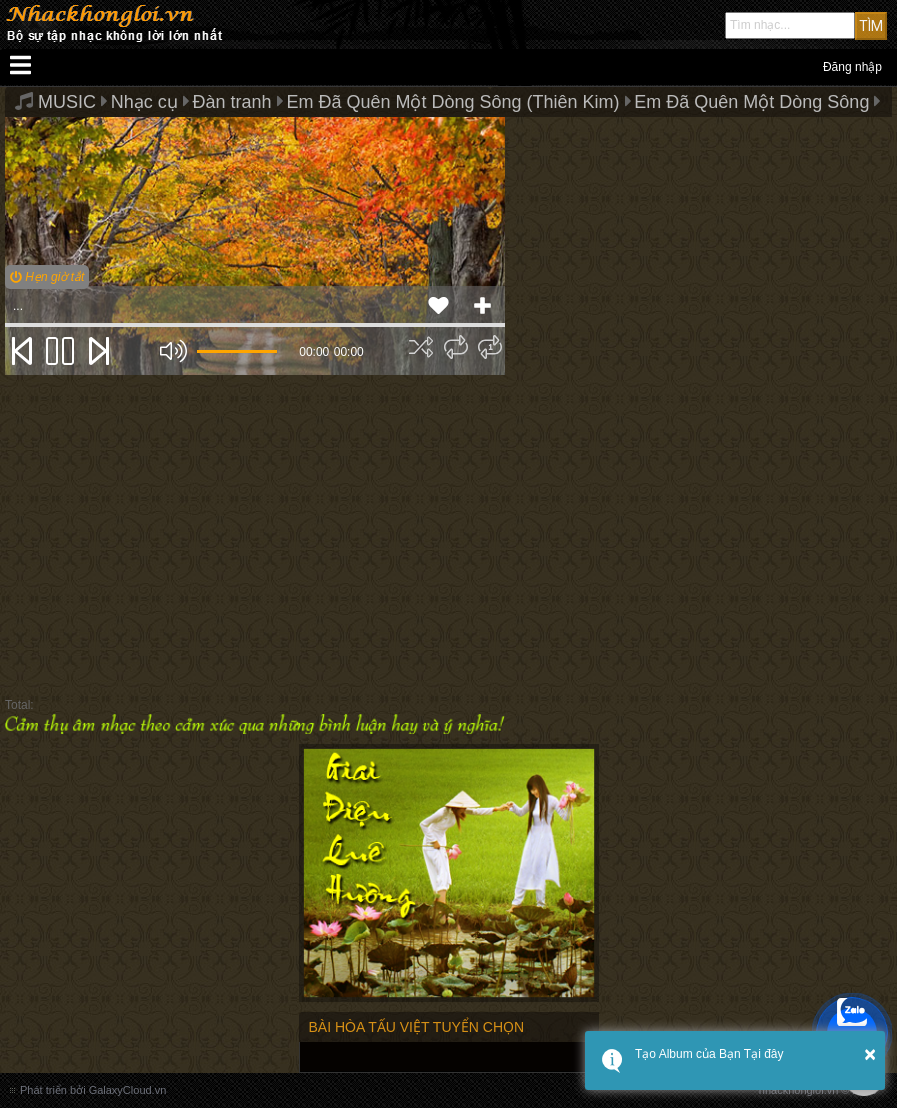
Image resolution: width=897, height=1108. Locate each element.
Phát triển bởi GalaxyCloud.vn (93, 1090)
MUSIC (67, 102)
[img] (421, 347)
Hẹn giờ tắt (47, 277)
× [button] (870, 1054)
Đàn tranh (232, 102)
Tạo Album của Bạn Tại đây (709, 1054)
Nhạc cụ (144, 102)
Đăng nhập (852, 67)
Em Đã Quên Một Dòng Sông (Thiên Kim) (452, 102)
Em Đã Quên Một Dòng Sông (751, 102)
